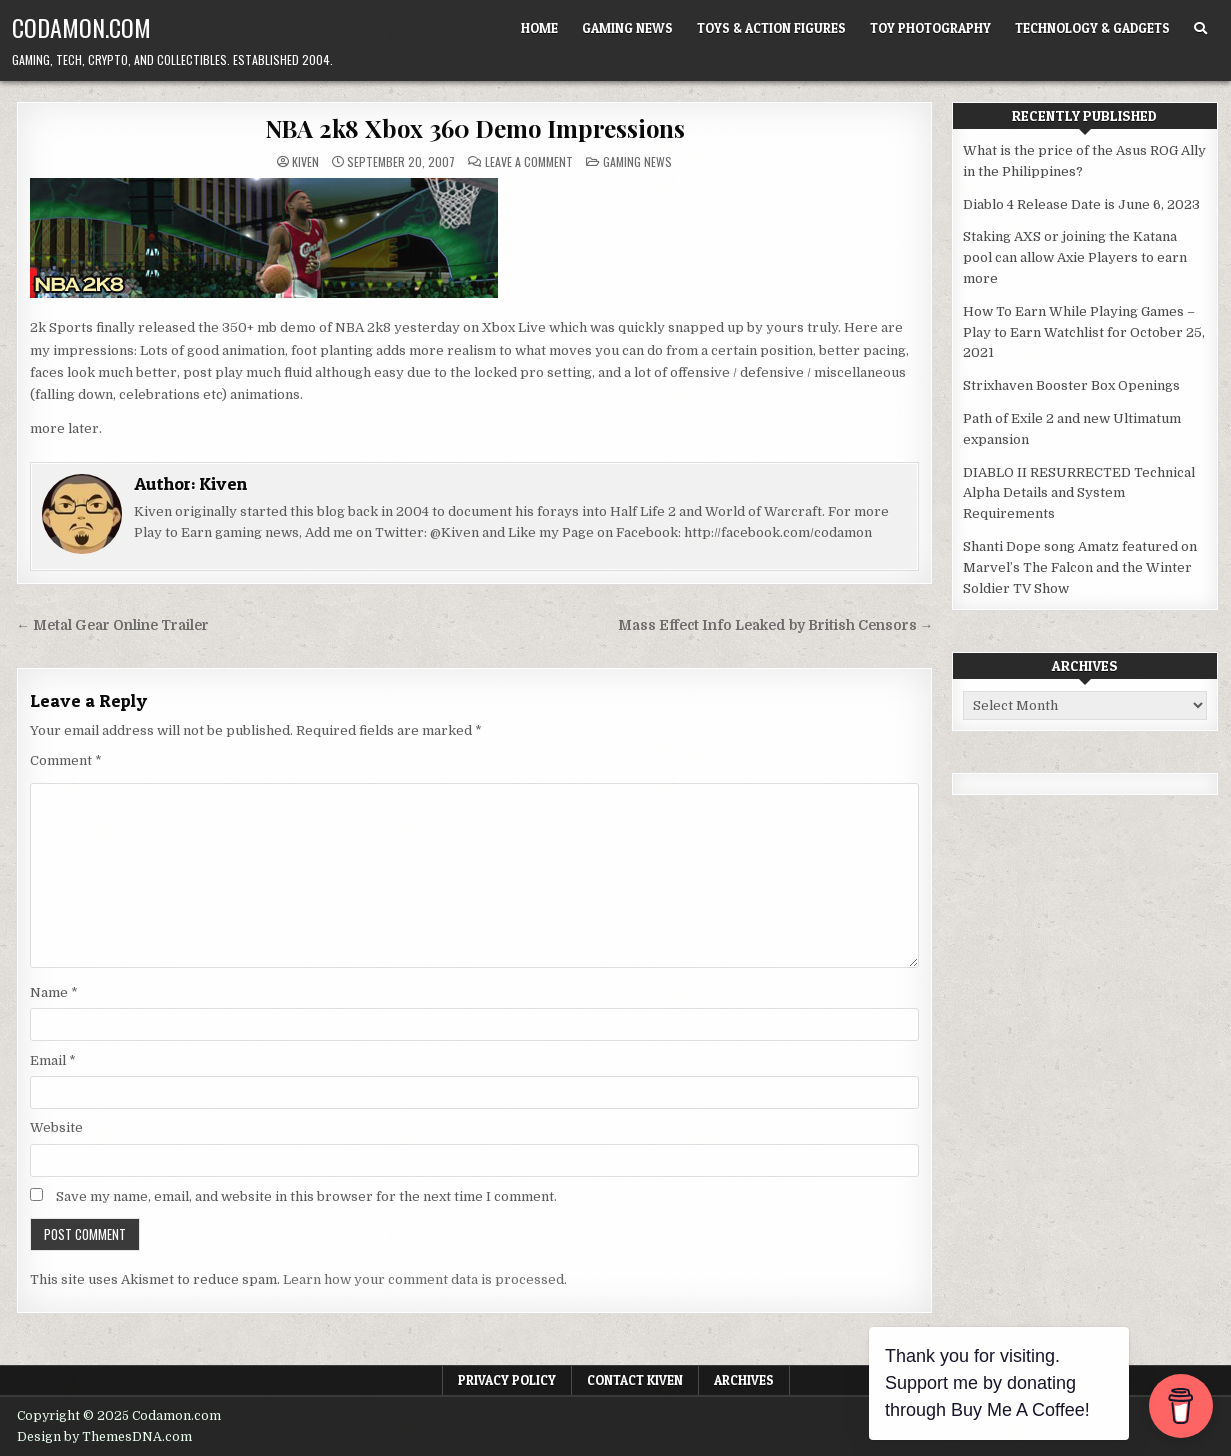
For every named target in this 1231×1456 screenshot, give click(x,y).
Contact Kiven (635, 1380)
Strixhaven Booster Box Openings (1071, 385)
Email (53, 1060)
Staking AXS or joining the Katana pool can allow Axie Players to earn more (1075, 257)
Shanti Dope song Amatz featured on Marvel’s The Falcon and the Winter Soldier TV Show (1080, 567)
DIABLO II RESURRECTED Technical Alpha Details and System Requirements (1079, 493)
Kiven (305, 162)
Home (539, 28)
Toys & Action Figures (771, 28)
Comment (66, 760)
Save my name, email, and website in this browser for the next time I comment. (306, 1196)
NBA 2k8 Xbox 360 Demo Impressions (475, 128)
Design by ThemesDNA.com (104, 1437)
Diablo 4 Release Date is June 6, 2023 (1081, 204)
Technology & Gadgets (1092, 28)
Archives (744, 1380)
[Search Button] (1200, 28)
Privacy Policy (507, 1380)
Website (56, 1127)
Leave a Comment (529, 162)
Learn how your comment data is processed (423, 1279)
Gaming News (627, 28)
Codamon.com (81, 27)
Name (54, 992)
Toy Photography (930, 28)
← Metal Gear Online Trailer (112, 625)
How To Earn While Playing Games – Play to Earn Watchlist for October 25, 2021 (1084, 332)
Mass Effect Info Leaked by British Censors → (776, 625)
